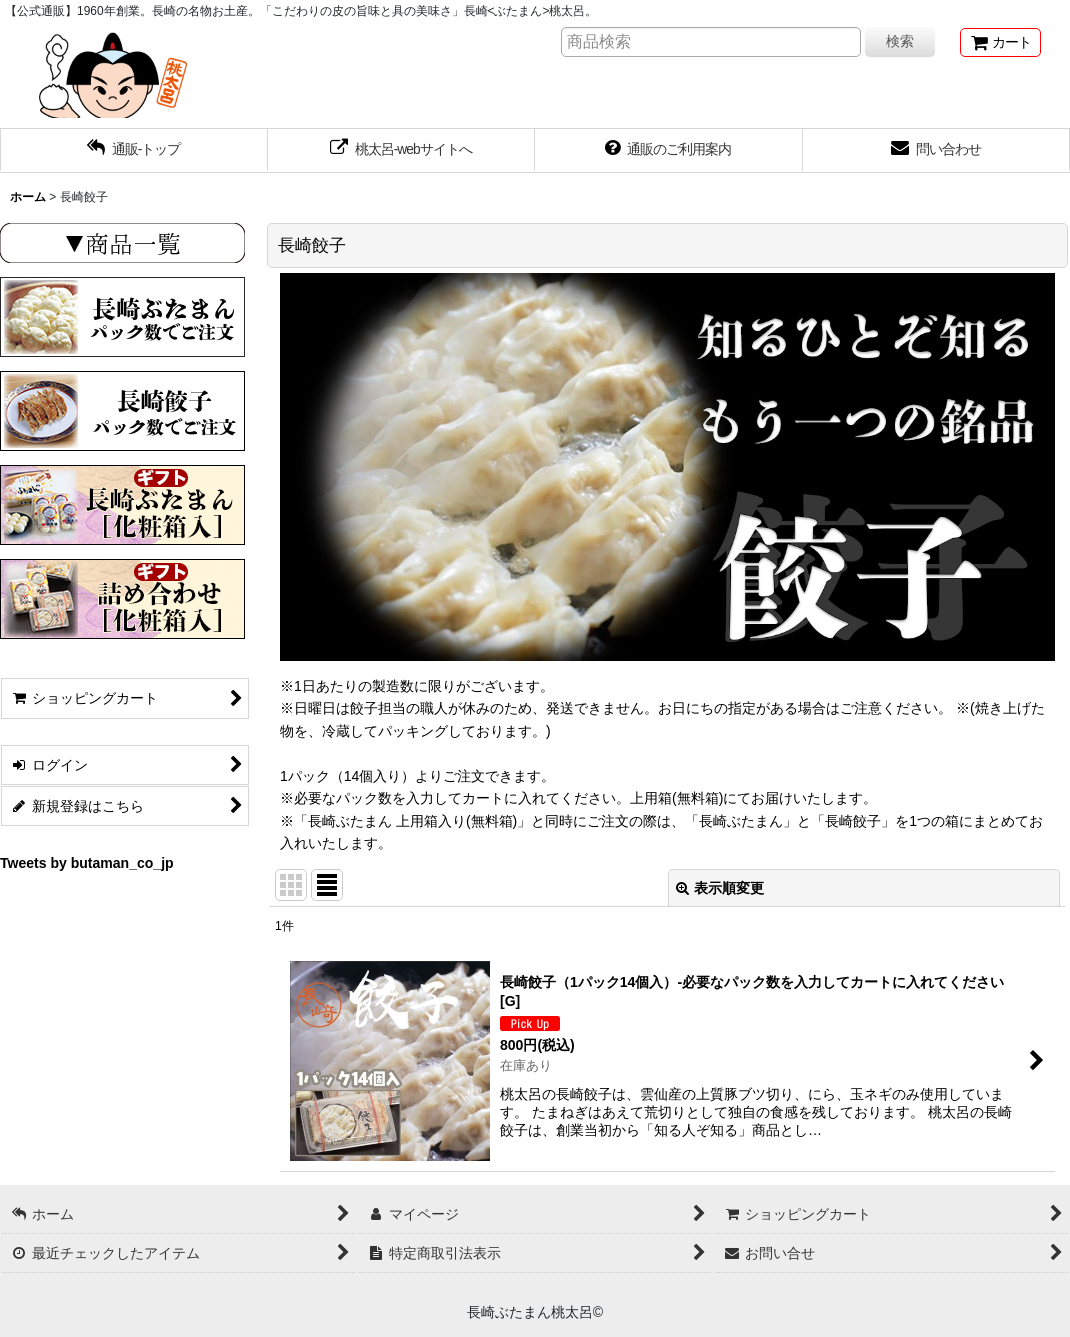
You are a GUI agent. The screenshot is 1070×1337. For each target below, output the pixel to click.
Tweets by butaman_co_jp (87, 864)
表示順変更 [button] (720, 889)
